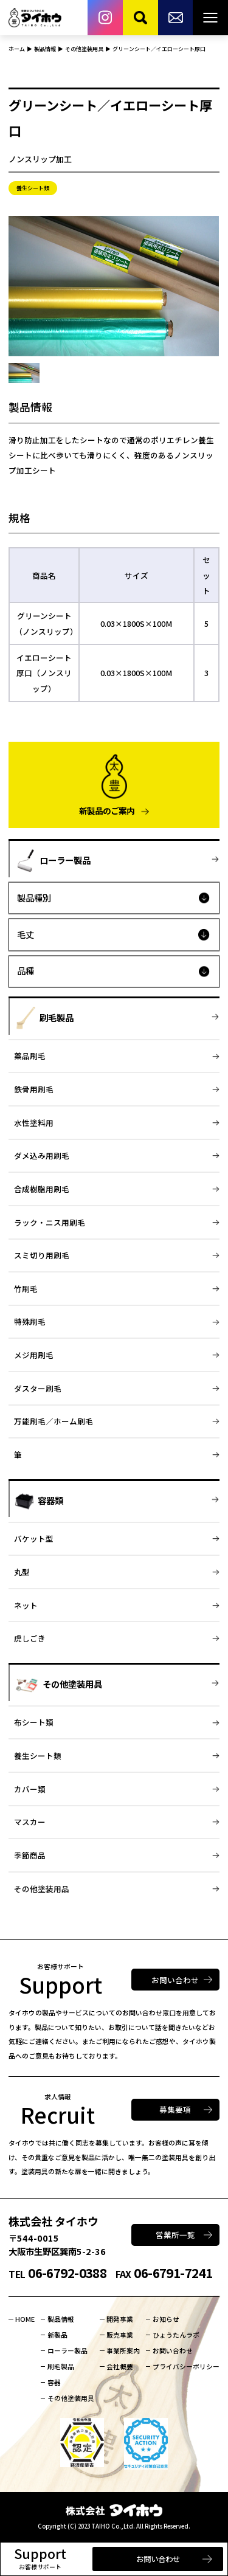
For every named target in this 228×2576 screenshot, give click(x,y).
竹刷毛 (26, 1288)
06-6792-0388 (57, 2273)
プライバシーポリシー (186, 2366)
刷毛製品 (60, 2366)
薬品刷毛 (30, 1056)
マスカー (30, 1822)
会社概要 (119, 2366)
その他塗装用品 (41, 1888)
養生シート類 (37, 1755)
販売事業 (119, 2334)
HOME (25, 2319)
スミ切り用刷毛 (41, 1255)
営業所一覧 (175, 2234)
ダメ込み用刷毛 (41, 1155)
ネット (26, 1605)
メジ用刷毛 (34, 1355)
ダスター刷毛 (37, 1388)
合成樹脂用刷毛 (41, 1189)
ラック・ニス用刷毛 (49, 1222)
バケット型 (34, 1538)
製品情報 (60, 2319)
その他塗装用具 (70, 2398)
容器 (54, 2382)
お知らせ (166, 2319)
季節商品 (30, 1855)
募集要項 (175, 2109)
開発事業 (119, 2319)
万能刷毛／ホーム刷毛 (53, 1421)
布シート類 (34, 1722)
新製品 (57, 2334)
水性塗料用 (34, 1122)
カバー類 (30, 1789)
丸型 (22, 1572)
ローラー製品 (67, 2350)
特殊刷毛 (30, 1321)
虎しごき (30, 1638)
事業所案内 (123, 2350)
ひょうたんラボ (176, 2334)
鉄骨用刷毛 (34, 1089)
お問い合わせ (158, 2559)
